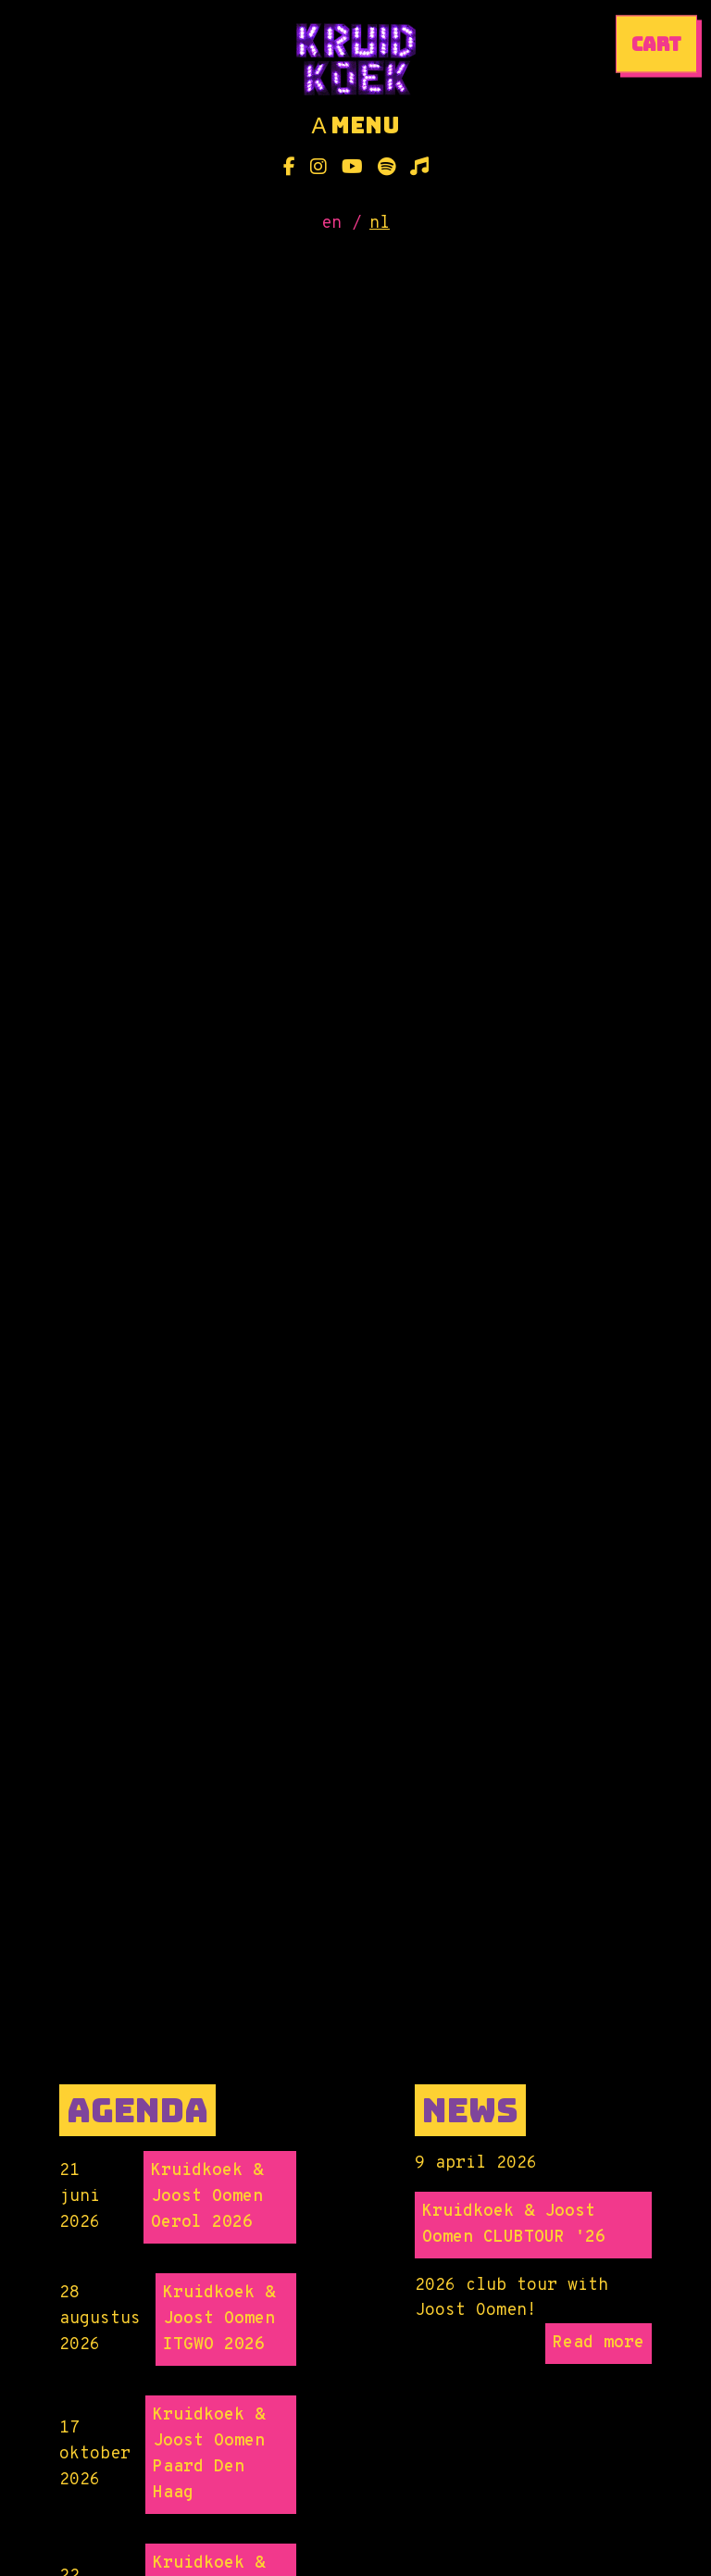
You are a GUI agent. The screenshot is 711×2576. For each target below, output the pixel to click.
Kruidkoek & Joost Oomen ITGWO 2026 (219, 2319)
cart (656, 44)
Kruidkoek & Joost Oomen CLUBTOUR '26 (513, 2224)
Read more (598, 2343)
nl (379, 223)
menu (355, 126)
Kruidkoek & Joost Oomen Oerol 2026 (207, 2196)
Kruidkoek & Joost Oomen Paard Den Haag (209, 2454)
